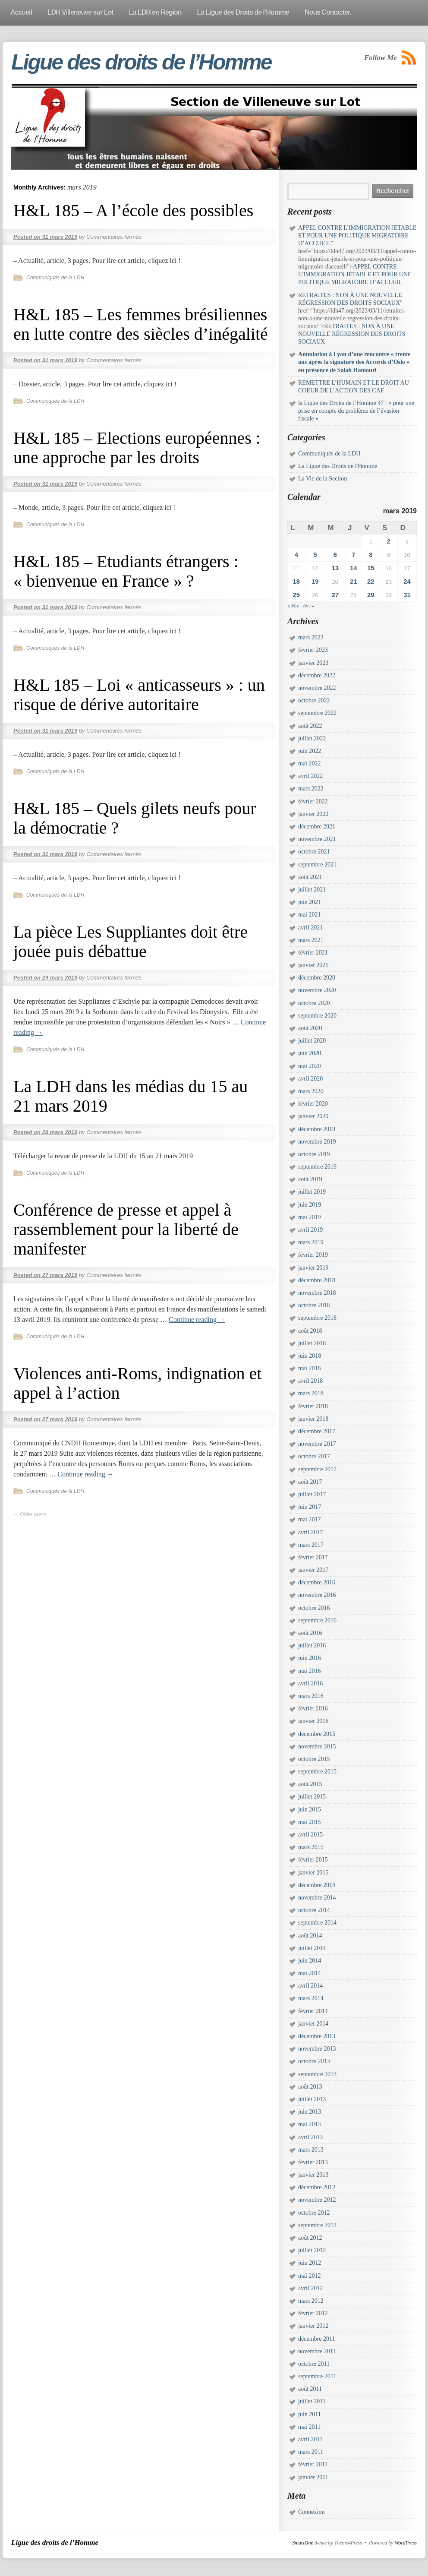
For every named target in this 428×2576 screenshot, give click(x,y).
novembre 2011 (317, 2351)
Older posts (30, 1514)
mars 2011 (310, 2452)
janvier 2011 (313, 2477)
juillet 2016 (312, 1645)
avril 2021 (310, 927)
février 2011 (312, 2464)
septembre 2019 (317, 1166)
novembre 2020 (317, 990)
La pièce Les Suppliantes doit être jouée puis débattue (130, 941)
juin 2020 (309, 1053)
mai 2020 (309, 1066)
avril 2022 (310, 776)
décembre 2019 (316, 1129)
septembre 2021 (317, 864)
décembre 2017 (316, 1431)
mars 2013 (311, 2149)
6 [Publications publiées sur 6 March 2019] (335, 554)
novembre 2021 (317, 839)
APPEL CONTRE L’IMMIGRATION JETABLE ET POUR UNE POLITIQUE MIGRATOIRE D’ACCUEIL (357, 235)
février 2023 (313, 650)
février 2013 (313, 2162)
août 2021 (310, 877)
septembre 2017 (317, 1469)
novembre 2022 (317, 688)
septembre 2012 (317, 2225)
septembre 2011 (317, 2376)
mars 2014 (311, 1998)
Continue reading (197, 1319)
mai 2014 (309, 1973)
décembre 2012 (316, 2187)
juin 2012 (309, 2263)
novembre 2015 (317, 1746)
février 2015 (313, 1859)
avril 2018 (310, 1381)
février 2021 (313, 952)
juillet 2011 (312, 2401)
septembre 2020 (317, 1015)
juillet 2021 (312, 889)
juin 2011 (309, 2414)
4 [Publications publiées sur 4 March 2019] (296, 554)
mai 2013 (309, 2124)
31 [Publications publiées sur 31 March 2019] (407, 594)
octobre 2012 (314, 2212)
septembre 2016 (317, 1620)
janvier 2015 (313, 1872)
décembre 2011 (316, 2339)
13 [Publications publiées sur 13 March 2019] (335, 568)
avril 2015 (310, 1834)
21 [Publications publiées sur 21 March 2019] (353, 581)
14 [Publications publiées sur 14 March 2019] (353, 568)
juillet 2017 (312, 1494)
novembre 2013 (317, 2048)
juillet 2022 (312, 738)
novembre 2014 (317, 1897)
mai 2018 (309, 1368)
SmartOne (302, 2543)
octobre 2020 (314, 1003)
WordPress (406, 2543)
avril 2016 (310, 1683)
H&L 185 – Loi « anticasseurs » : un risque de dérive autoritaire (139, 694)
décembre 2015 (316, 1734)
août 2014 (310, 1935)
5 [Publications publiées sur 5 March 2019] (315, 554)
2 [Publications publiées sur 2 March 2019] (388, 541)
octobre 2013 (314, 2061)
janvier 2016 (313, 1721)
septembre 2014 (317, 1922)
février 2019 (313, 1255)
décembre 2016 (316, 1582)
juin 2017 (309, 1507)
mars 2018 (311, 1393)
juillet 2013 (312, 2099)
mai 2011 (309, 2427)
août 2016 (310, 1633)
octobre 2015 (314, 1759)
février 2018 (313, 1406)
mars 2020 (311, 1091)
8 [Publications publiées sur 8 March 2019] (370, 554)
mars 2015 (311, 1847)
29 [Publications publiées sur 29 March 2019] (370, 594)
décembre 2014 (316, 1885)
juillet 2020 (312, 1040)
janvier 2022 (313, 814)
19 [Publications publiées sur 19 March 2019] (315, 581)
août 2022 (310, 726)
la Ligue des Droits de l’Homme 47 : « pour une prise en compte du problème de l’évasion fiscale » (356, 411)
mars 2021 (311, 940)
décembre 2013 (316, 2036)
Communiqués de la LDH (55, 278)
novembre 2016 (317, 1595)
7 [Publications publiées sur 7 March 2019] (353, 554)
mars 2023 (311, 637)
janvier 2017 (313, 1570)
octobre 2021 (314, 851)
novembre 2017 (317, 1444)
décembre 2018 (316, 1280)
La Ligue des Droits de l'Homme (337, 466)
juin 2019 (309, 1204)
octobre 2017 (314, 1456)
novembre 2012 (317, 2200)
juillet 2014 (312, 1948)
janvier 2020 (313, 1116)
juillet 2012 (312, 2250)
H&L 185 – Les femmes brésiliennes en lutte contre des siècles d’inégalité (140, 324)
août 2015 (310, 1784)
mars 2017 (311, 1545)
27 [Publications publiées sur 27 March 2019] (335, 594)
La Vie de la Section (322, 478)
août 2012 (310, 2238)
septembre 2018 (317, 1318)
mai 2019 (309, 1217)
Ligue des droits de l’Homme (141, 62)
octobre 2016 (314, 1608)
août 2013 (310, 2086)
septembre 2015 (317, 1771)
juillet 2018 (312, 1343)
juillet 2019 (312, 1191)
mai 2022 (309, 763)
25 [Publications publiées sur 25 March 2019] (296, 594)
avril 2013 (310, 2137)
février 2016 (313, 1708)
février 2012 (313, 2313)
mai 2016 (309, 1671)
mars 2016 (311, 1696)
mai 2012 (309, 2276)
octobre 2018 (314, 1305)
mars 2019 (311, 1242)
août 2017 (310, 1482)
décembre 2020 (316, 977)
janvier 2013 (313, 2174)
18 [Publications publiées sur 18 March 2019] (296, 581)
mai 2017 (309, 1519)
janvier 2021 (313, 965)
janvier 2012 (313, 2326)
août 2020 (310, 1028)
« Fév (293, 606)
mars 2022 (311, 788)
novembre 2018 (317, 1293)
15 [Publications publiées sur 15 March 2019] (370, 568)
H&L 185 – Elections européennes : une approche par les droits (137, 447)
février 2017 (313, 1557)
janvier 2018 (313, 1419)
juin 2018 (309, 1356)
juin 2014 (309, 1960)
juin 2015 (309, 1809)
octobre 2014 (314, 1910)
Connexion (311, 2512)
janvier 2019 (313, 1267)
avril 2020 (310, 1078)
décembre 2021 (316, 826)
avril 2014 (310, 1985)
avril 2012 (310, 2288)
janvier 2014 (313, 2023)
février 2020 (313, 1103)
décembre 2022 (316, 675)
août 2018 (310, 1331)
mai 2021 (309, 914)
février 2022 (313, 801)
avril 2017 (310, 1532)
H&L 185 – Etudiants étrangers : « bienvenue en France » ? (126, 571)
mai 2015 (309, 1822)
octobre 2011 (314, 2364)
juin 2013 (309, 2111)
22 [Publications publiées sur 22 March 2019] (370, 581)
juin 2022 (309, 751)
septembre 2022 (317, 713)
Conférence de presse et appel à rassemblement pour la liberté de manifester (126, 1229)
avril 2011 (310, 2439)
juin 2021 (309, 902)
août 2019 (310, 1179)
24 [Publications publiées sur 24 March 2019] (407, 581)
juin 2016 (309, 1658)
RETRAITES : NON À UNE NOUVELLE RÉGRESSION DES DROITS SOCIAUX (352, 334)
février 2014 (313, 2011)
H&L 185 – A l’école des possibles (133, 210)
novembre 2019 (317, 1141)
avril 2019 (310, 1229)
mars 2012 (311, 2301)
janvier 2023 (313, 663)
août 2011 (310, 2389)
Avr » (308, 606)
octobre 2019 (314, 1154)
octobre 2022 (314, 700)
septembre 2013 (317, 2074)
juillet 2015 (312, 1796)
